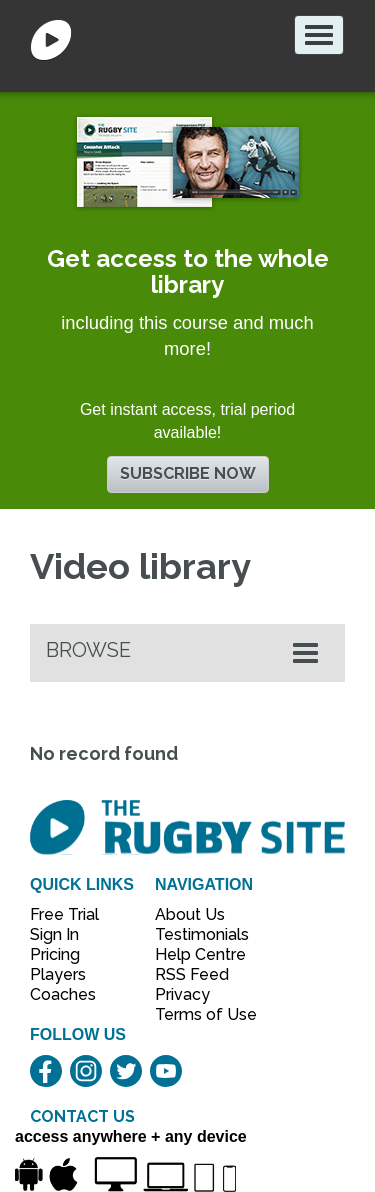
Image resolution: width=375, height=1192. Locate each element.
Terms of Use (195, 1014)
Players (58, 974)
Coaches (63, 994)
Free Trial (64, 914)
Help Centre (195, 954)
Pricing (55, 954)
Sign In (54, 934)
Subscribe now (188, 473)
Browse (88, 650)
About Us (190, 914)
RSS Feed (194, 974)
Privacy (182, 994)
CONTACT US (82, 1116)
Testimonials (195, 934)
